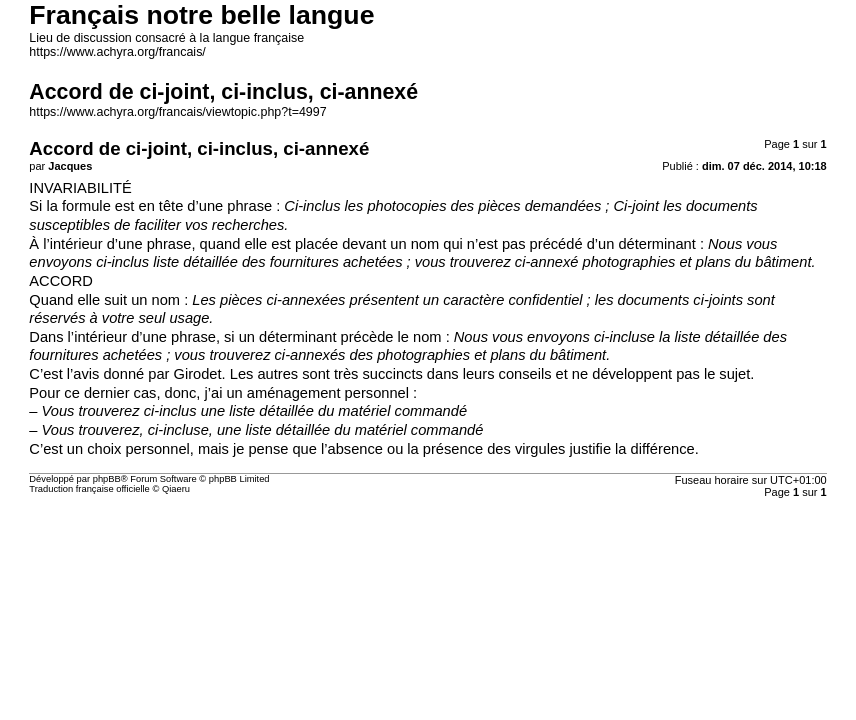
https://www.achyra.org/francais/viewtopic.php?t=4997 (177, 112)
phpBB (107, 479)
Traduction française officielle (89, 489)
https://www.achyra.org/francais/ (117, 52)
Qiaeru (176, 489)
